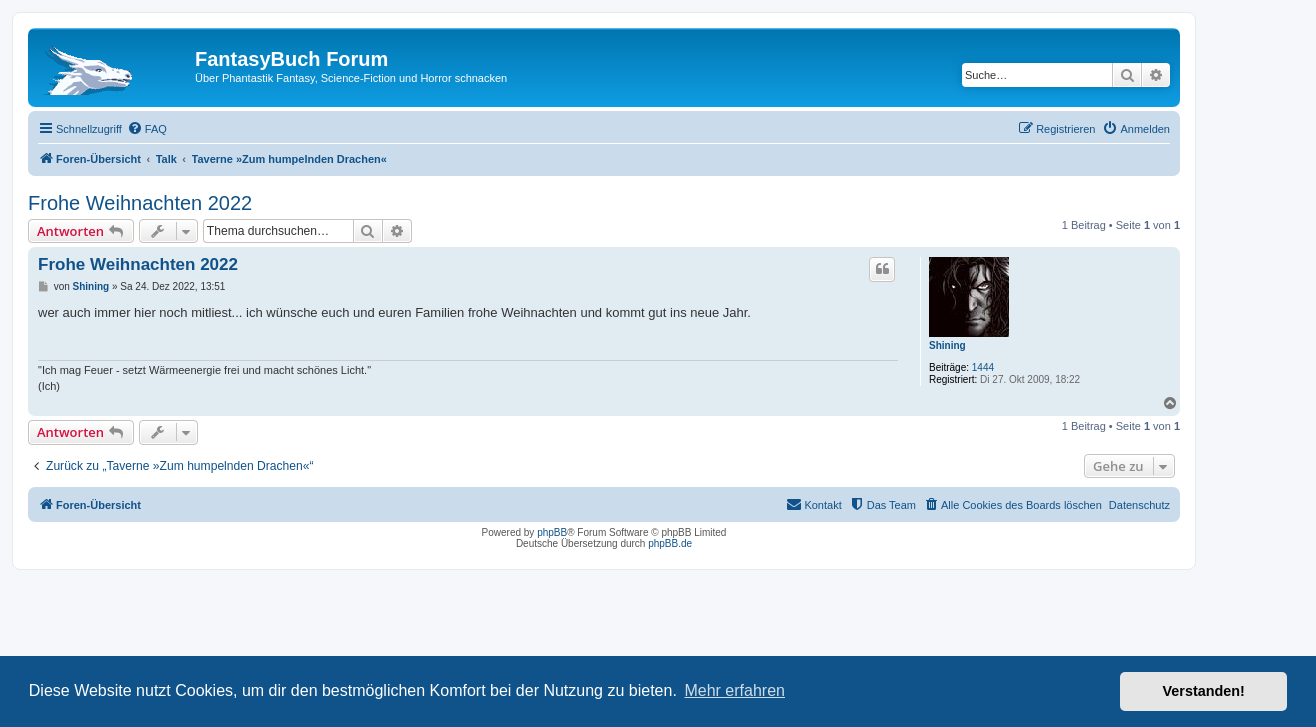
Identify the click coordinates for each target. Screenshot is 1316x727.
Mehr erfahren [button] (734, 690)
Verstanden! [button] (1204, 691)
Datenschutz (1139, 505)
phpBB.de (670, 543)
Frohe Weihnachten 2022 (140, 203)
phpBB (552, 532)
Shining (947, 345)
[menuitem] (147, 129)
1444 (983, 367)
